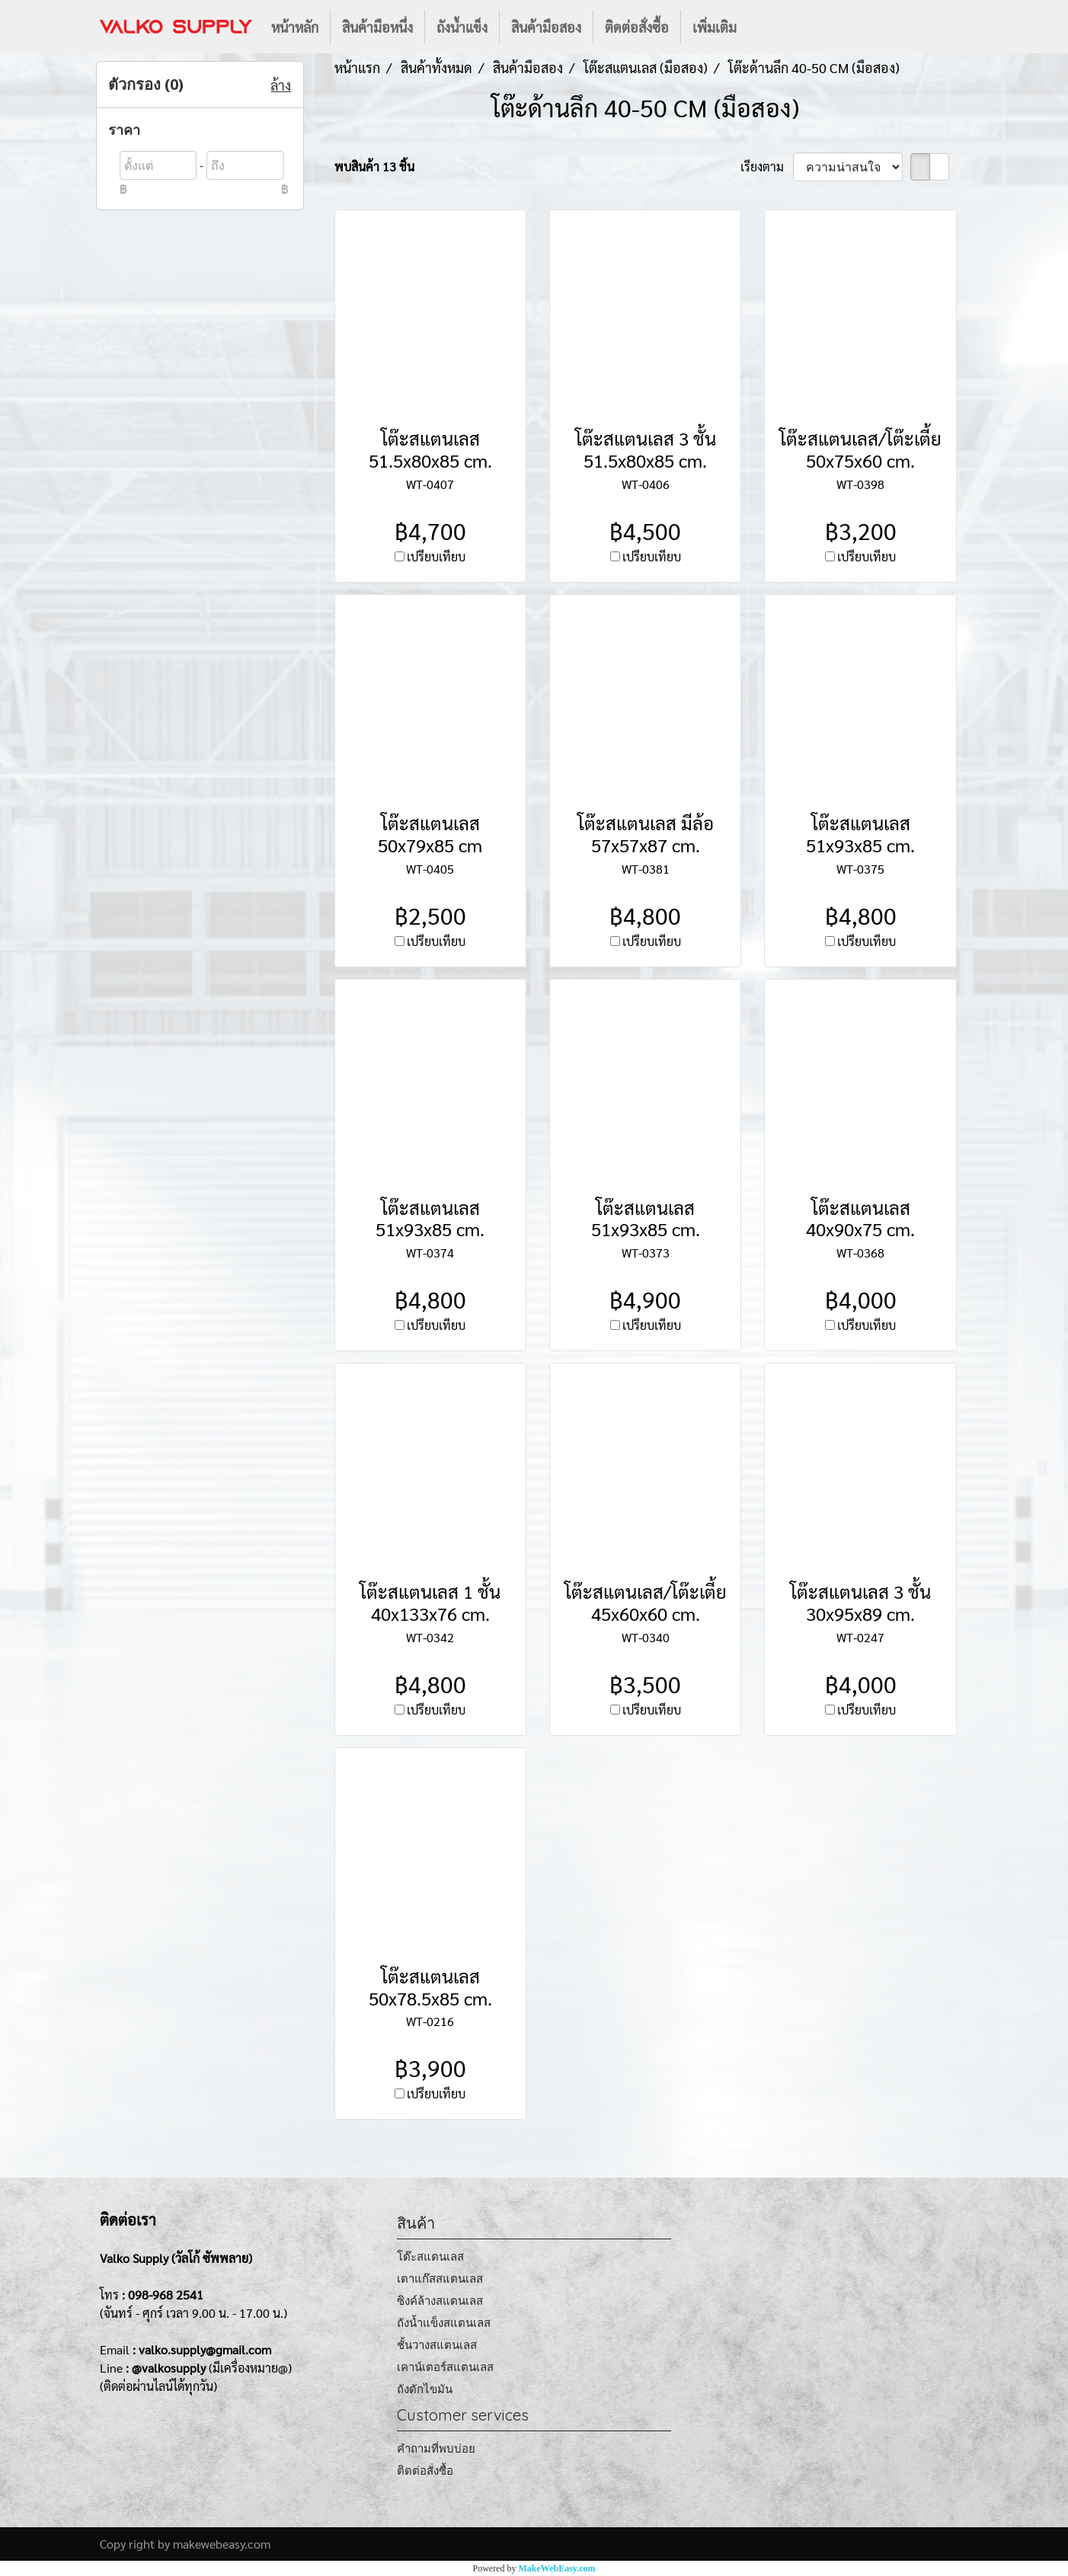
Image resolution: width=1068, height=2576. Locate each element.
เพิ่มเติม (714, 27)
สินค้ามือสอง (546, 27)
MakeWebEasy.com (557, 2568)
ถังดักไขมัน (424, 2389)
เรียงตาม (766, 166)
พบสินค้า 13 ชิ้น (374, 166)
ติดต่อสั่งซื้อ (637, 27)
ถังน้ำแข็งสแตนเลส (444, 2323)
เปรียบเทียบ (436, 556)
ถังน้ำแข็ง (462, 27)
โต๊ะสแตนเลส (430, 2256)
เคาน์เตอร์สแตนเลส (445, 2367)
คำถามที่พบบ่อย (436, 2448)
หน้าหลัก (294, 27)
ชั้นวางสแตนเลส (437, 2345)
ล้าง (280, 85)
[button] (762, 27)
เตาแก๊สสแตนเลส (440, 2278)
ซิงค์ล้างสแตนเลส (440, 2300)
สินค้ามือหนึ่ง (377, 27)
